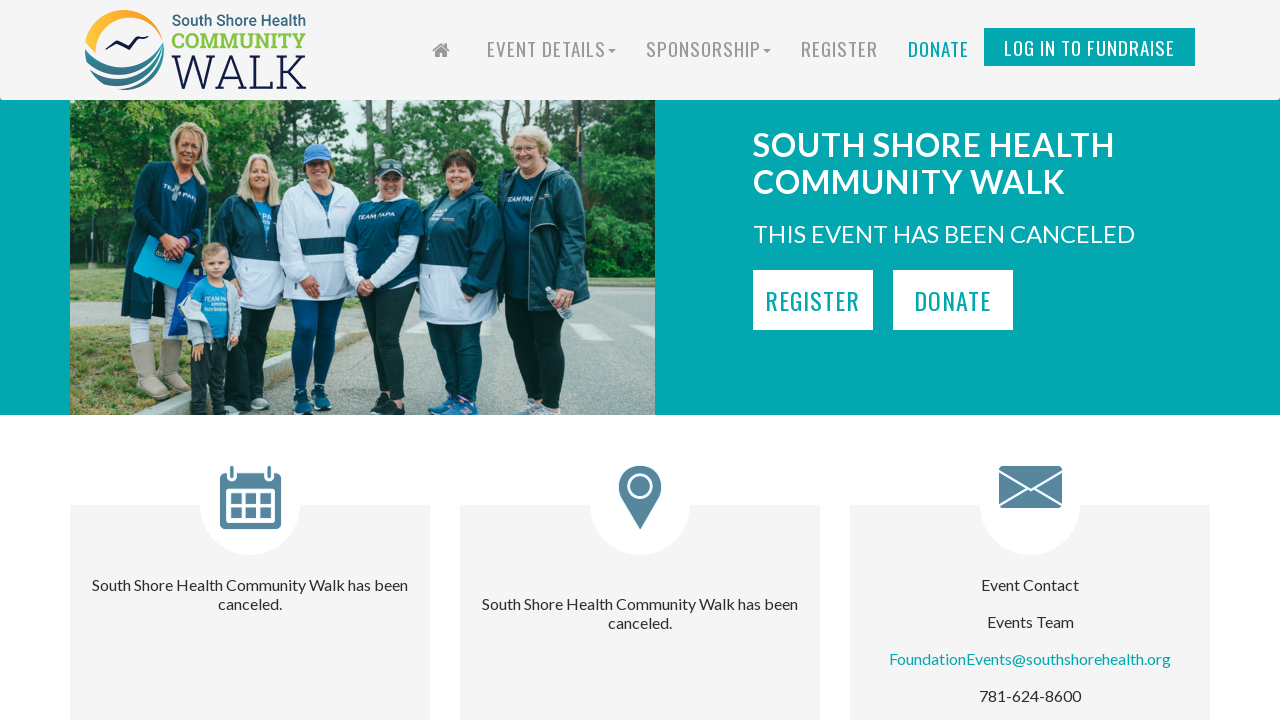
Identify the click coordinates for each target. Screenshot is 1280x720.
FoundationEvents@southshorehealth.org (1030, 658)
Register (839, 48)
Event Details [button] (551, 48)
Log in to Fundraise (1089, 47)
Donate (938, 48)
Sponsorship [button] (708, 48)
